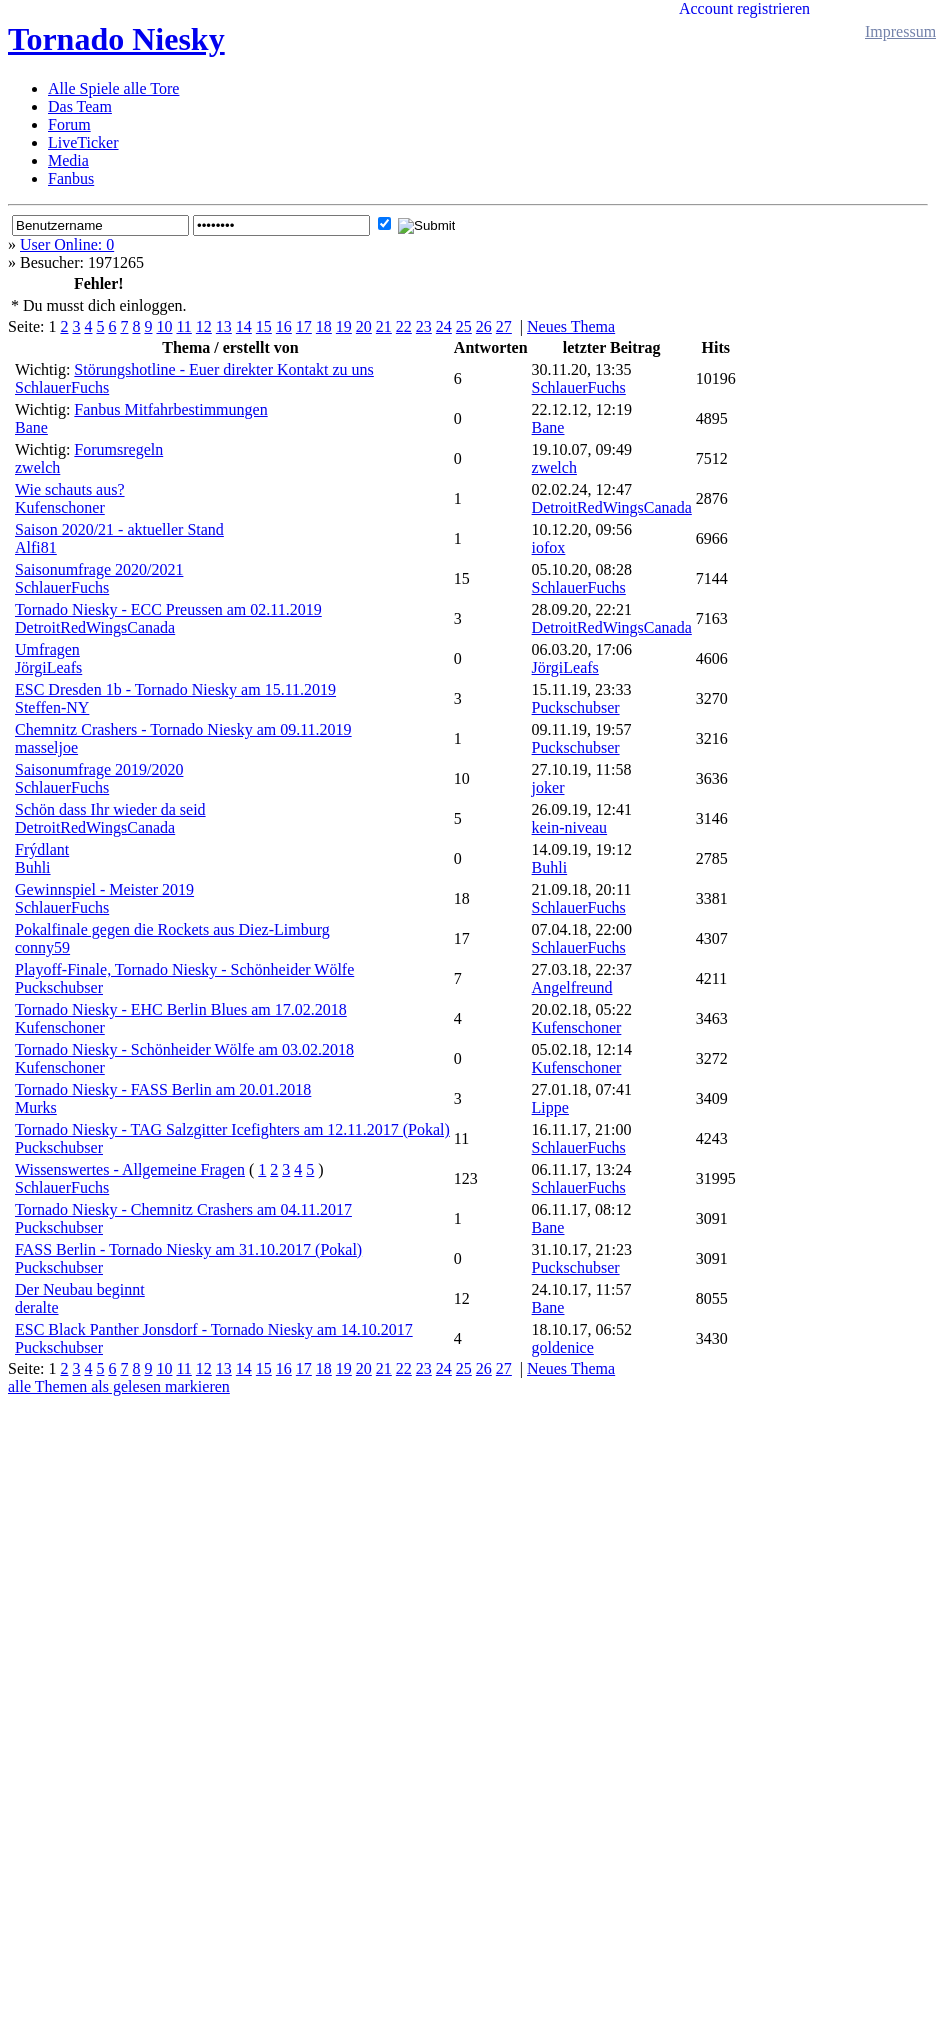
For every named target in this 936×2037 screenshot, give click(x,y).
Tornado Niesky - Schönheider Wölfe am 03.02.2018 (184, 1049)
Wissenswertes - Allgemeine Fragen (130, 1169)
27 (504, 326)
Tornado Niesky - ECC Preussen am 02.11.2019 (168, 609)
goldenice (563, 1347)
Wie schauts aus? (70, 489)
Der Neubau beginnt (80, 1289)
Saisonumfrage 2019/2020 (99, 769)
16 (284, 326)
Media (68, 160)
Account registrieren (744, 8)
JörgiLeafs (48, 667)
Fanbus (71, 178)
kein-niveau (570, 827)
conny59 (42, 947)
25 (464, 326)
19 (344, 326)
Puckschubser (576, 707)
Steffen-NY (52, 707)
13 (224, 326)
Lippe (550, 1107)
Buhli (33, 867)
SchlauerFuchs (62, 387)
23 (424, 326)
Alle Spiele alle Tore (113, 88)
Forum (69, 124)
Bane (31, 427)
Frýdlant (42, 849)
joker (548, 787)
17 (304, 326)
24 (444, 326)
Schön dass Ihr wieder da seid (110, 809)
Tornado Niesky (116, 39)
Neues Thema (571, 326)
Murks (36, 1107)
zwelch (37, 467)
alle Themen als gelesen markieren (119, 1386)
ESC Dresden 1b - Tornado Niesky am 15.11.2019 (175, 689)
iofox (549, 547)
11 (183, 326)
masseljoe (46, 747)
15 (264, 326)
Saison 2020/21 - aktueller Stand (119, 529)
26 (484, 326)
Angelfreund (572, 987)
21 (384, 326)
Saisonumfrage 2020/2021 (99, 569)
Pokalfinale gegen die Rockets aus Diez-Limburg (172, 929)
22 (404, 326)
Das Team (80, 106)
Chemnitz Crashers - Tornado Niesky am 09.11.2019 (183, 729)
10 (164, 326)
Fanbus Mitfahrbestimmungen (170, 409)
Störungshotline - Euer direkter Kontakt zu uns (224, 369)
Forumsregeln (118, 449)
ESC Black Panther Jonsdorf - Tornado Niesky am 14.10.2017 (214, 1329)
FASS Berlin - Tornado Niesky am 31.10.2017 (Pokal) (188, 1249)
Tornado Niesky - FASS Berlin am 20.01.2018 (163, 1089)
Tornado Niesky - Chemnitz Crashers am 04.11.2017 (183, 1209)
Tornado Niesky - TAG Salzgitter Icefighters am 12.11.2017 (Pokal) (232, 1129)
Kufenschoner (60, 507)
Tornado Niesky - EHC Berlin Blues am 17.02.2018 (181, 1009)
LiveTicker (83, 142)
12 (204, 326)
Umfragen (47, 649)
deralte (37, 1307)
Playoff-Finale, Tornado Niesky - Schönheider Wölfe (184, 969)
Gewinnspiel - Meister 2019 (104, 889)
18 (324, 326)
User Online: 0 (67, 244)
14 (244, 326)
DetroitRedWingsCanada (612, 507)
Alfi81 (36, 547)
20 (364, 326)
